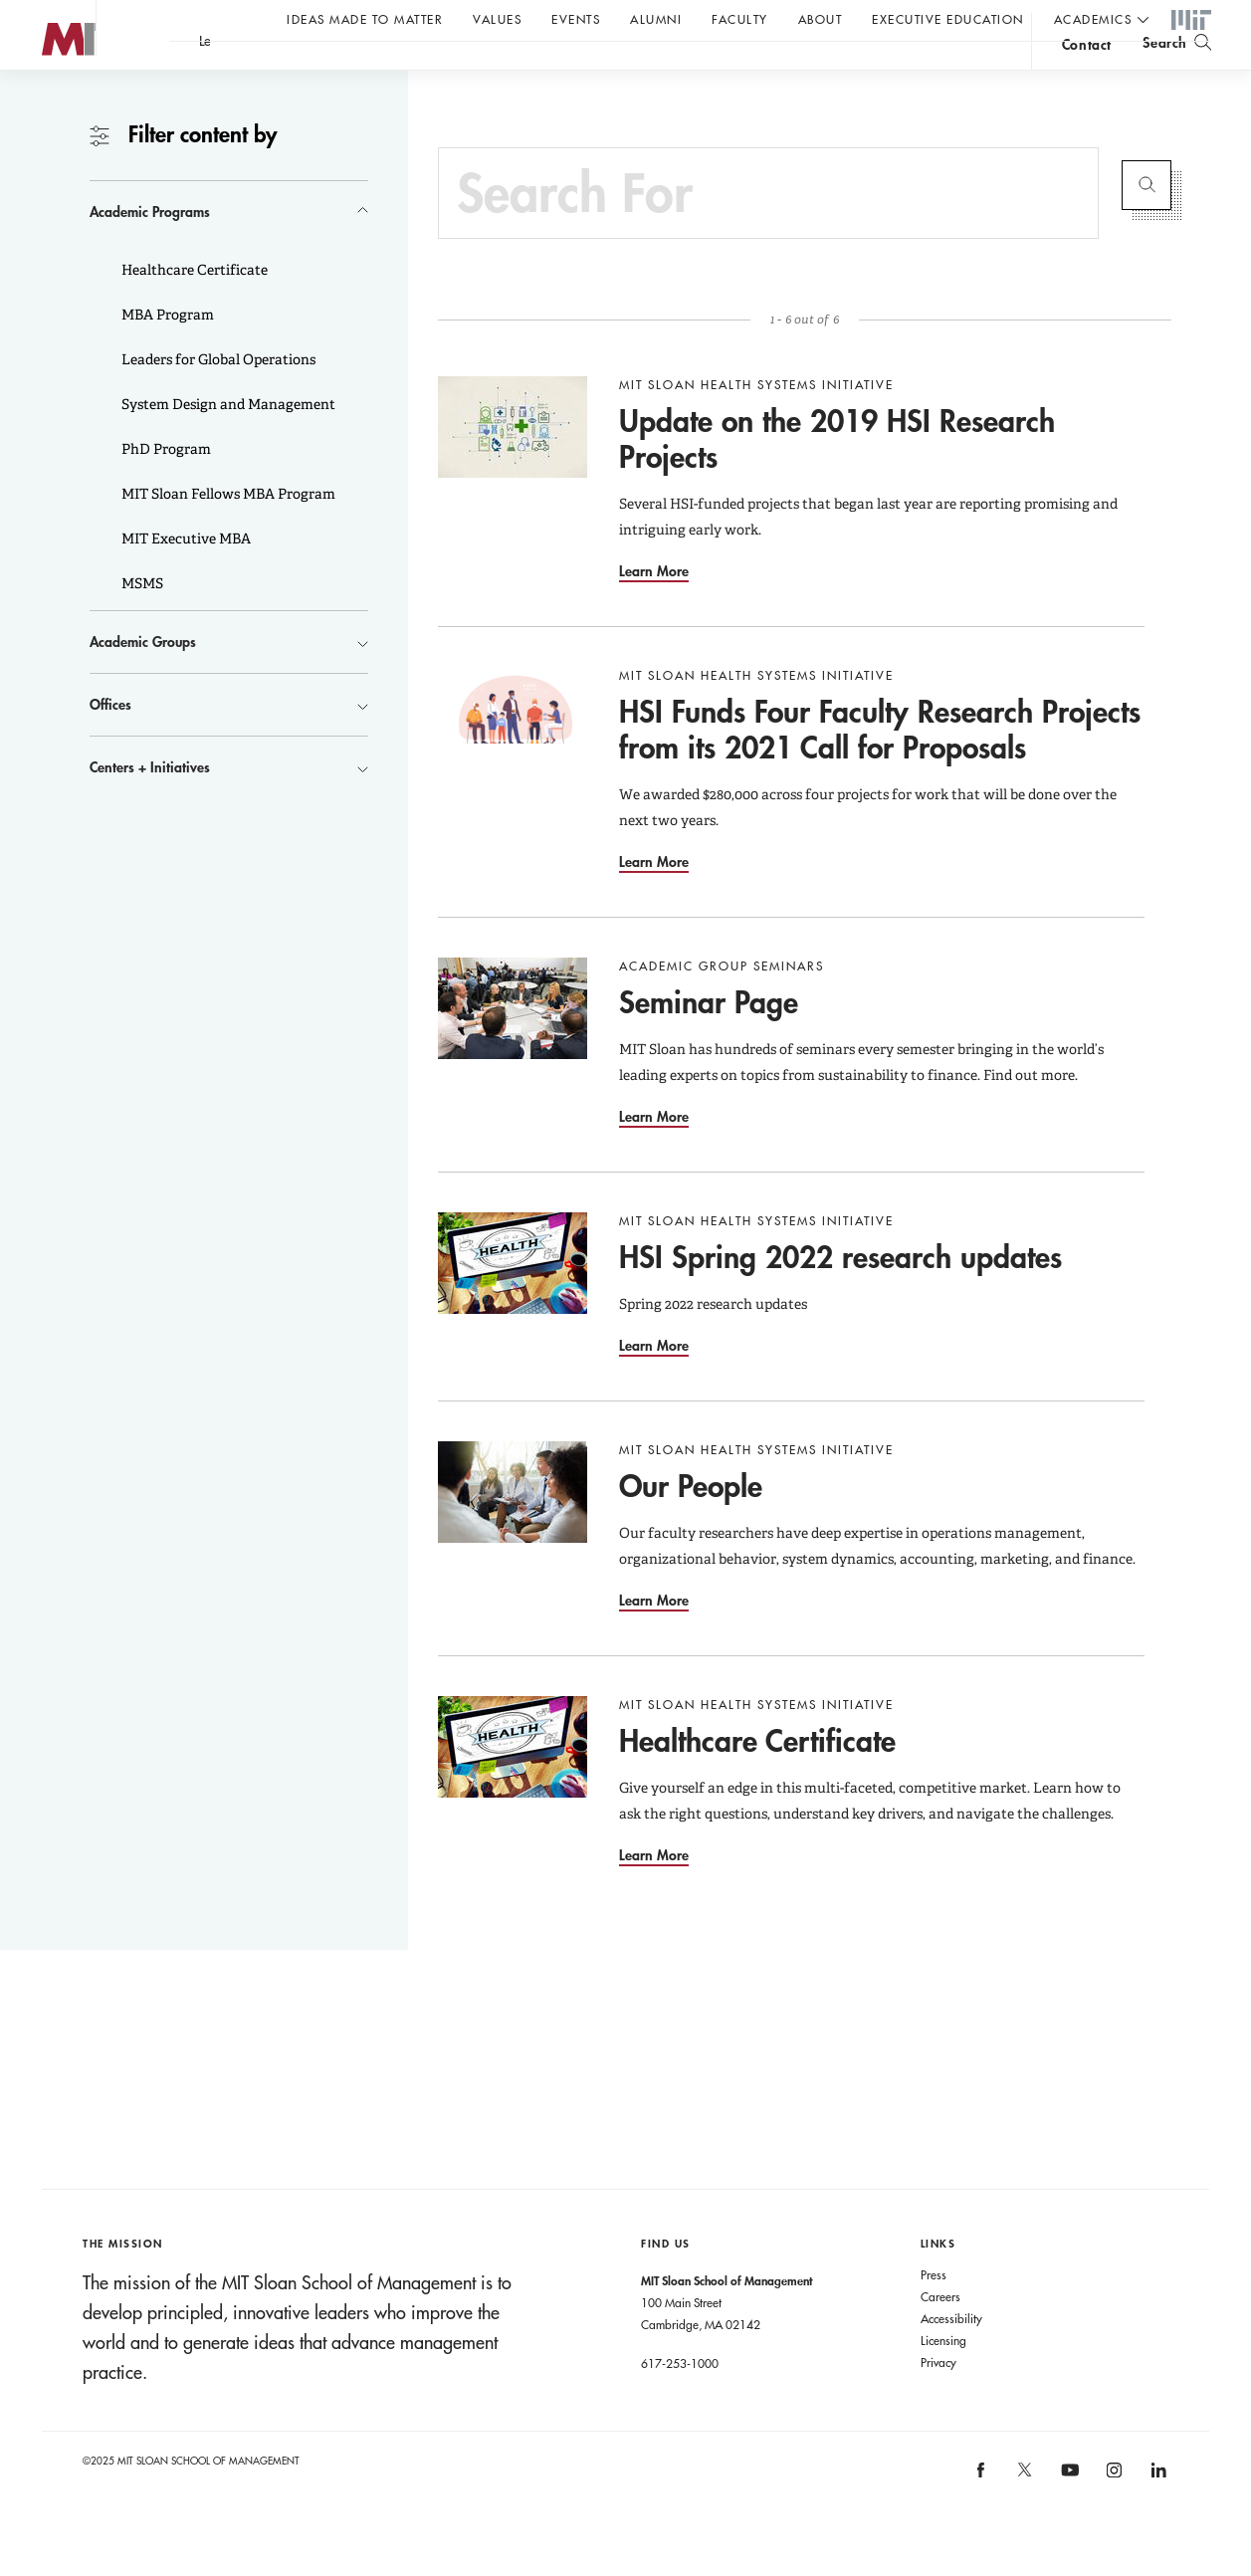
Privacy (938, 2402)
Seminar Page (708, 1041)
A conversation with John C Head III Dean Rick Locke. (658, 71)
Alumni (656, 19)
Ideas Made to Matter (365, 19)
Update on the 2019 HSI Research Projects (837, 478)
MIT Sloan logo (51, 99)
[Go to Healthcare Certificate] (512, 1786)
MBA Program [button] (166, 354)
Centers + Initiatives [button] (150, 806)
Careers (940, 2336)
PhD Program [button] (164, 489)
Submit (1146, 225)
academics (1093, 19)
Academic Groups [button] (143, 681)
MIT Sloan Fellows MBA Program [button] (226, 533)
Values (497, 19)
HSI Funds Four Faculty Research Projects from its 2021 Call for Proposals (880, 769)
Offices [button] (110, 744)
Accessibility (951, 2358)
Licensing (943, 2380)
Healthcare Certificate (757, 1780)
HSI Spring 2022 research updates (840, 1296)
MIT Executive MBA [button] (184, 578)
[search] (1177, 70)
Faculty (740, 19)
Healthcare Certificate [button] (193, 310)
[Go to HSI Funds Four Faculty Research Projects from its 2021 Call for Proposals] (512, 757)
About (820, 19)
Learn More (654, 610)
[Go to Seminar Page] (512, 1048)
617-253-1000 (680, 2403)
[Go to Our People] (512, 1532)
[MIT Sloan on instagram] (1113, 2515)
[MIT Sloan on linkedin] (1156, 2515)
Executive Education (948, 19)
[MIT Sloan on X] (1024, 2516)
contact (1087, 73)
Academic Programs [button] (150, 251)
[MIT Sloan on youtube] (1067, 2520)
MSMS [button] (140, 623)
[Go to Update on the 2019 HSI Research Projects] (512, 467)
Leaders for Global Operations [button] (216, 399)
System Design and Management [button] (226, 444)
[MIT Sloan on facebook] (981, 2515)
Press (933, 2314)
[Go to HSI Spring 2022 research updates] (512, 1303)
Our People (690, 1525)
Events (575, 19)
